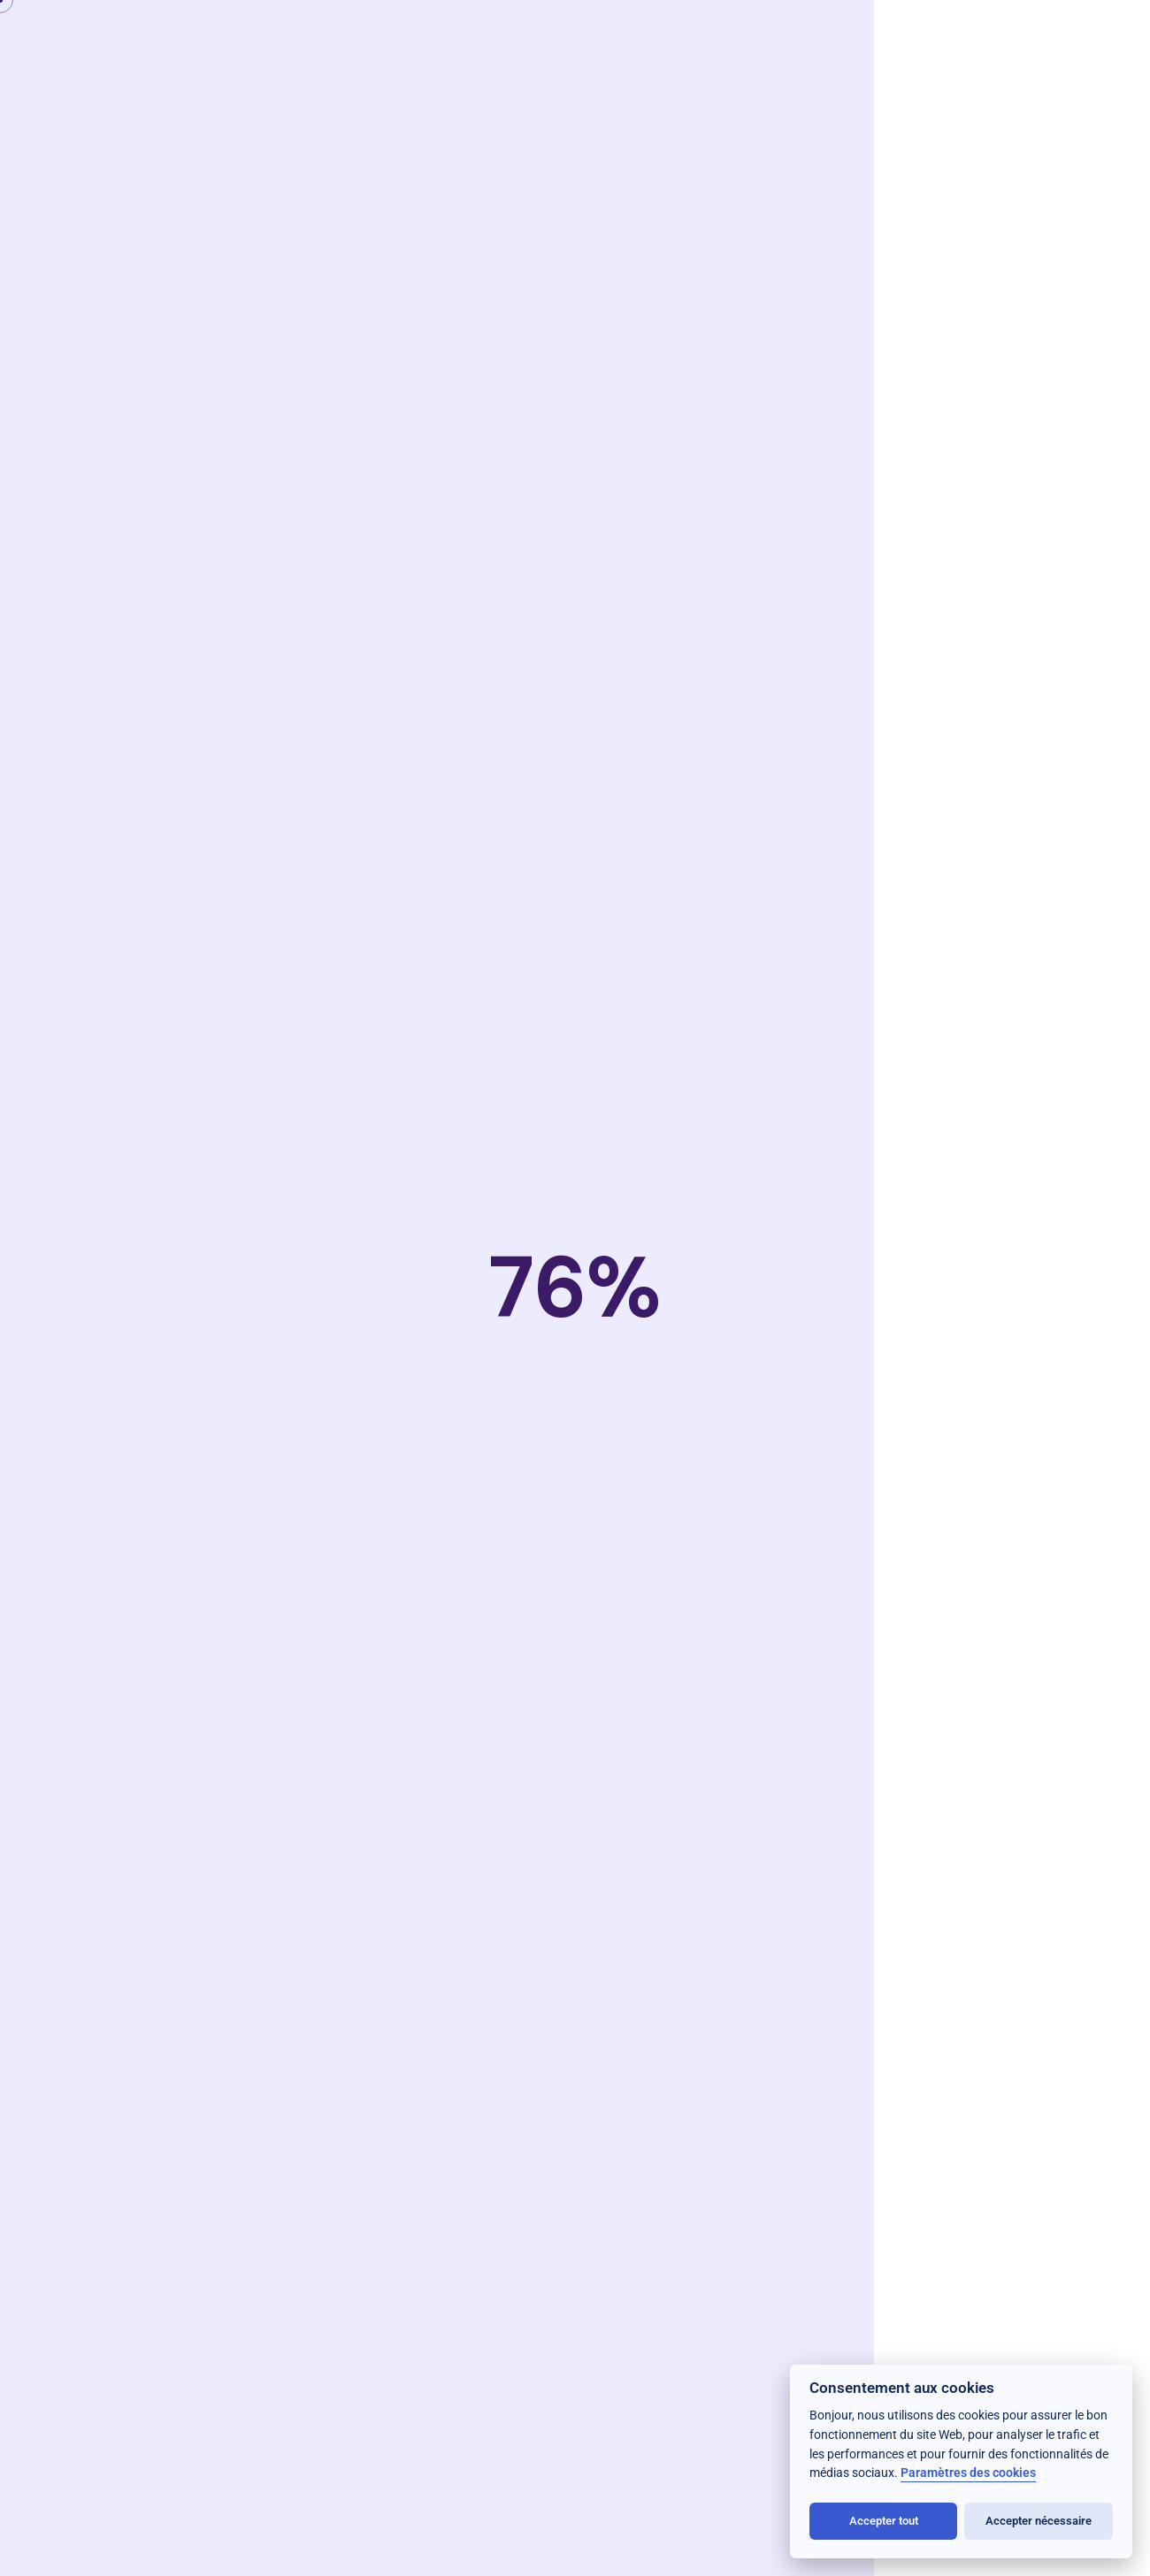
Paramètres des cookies (968, 2472)
